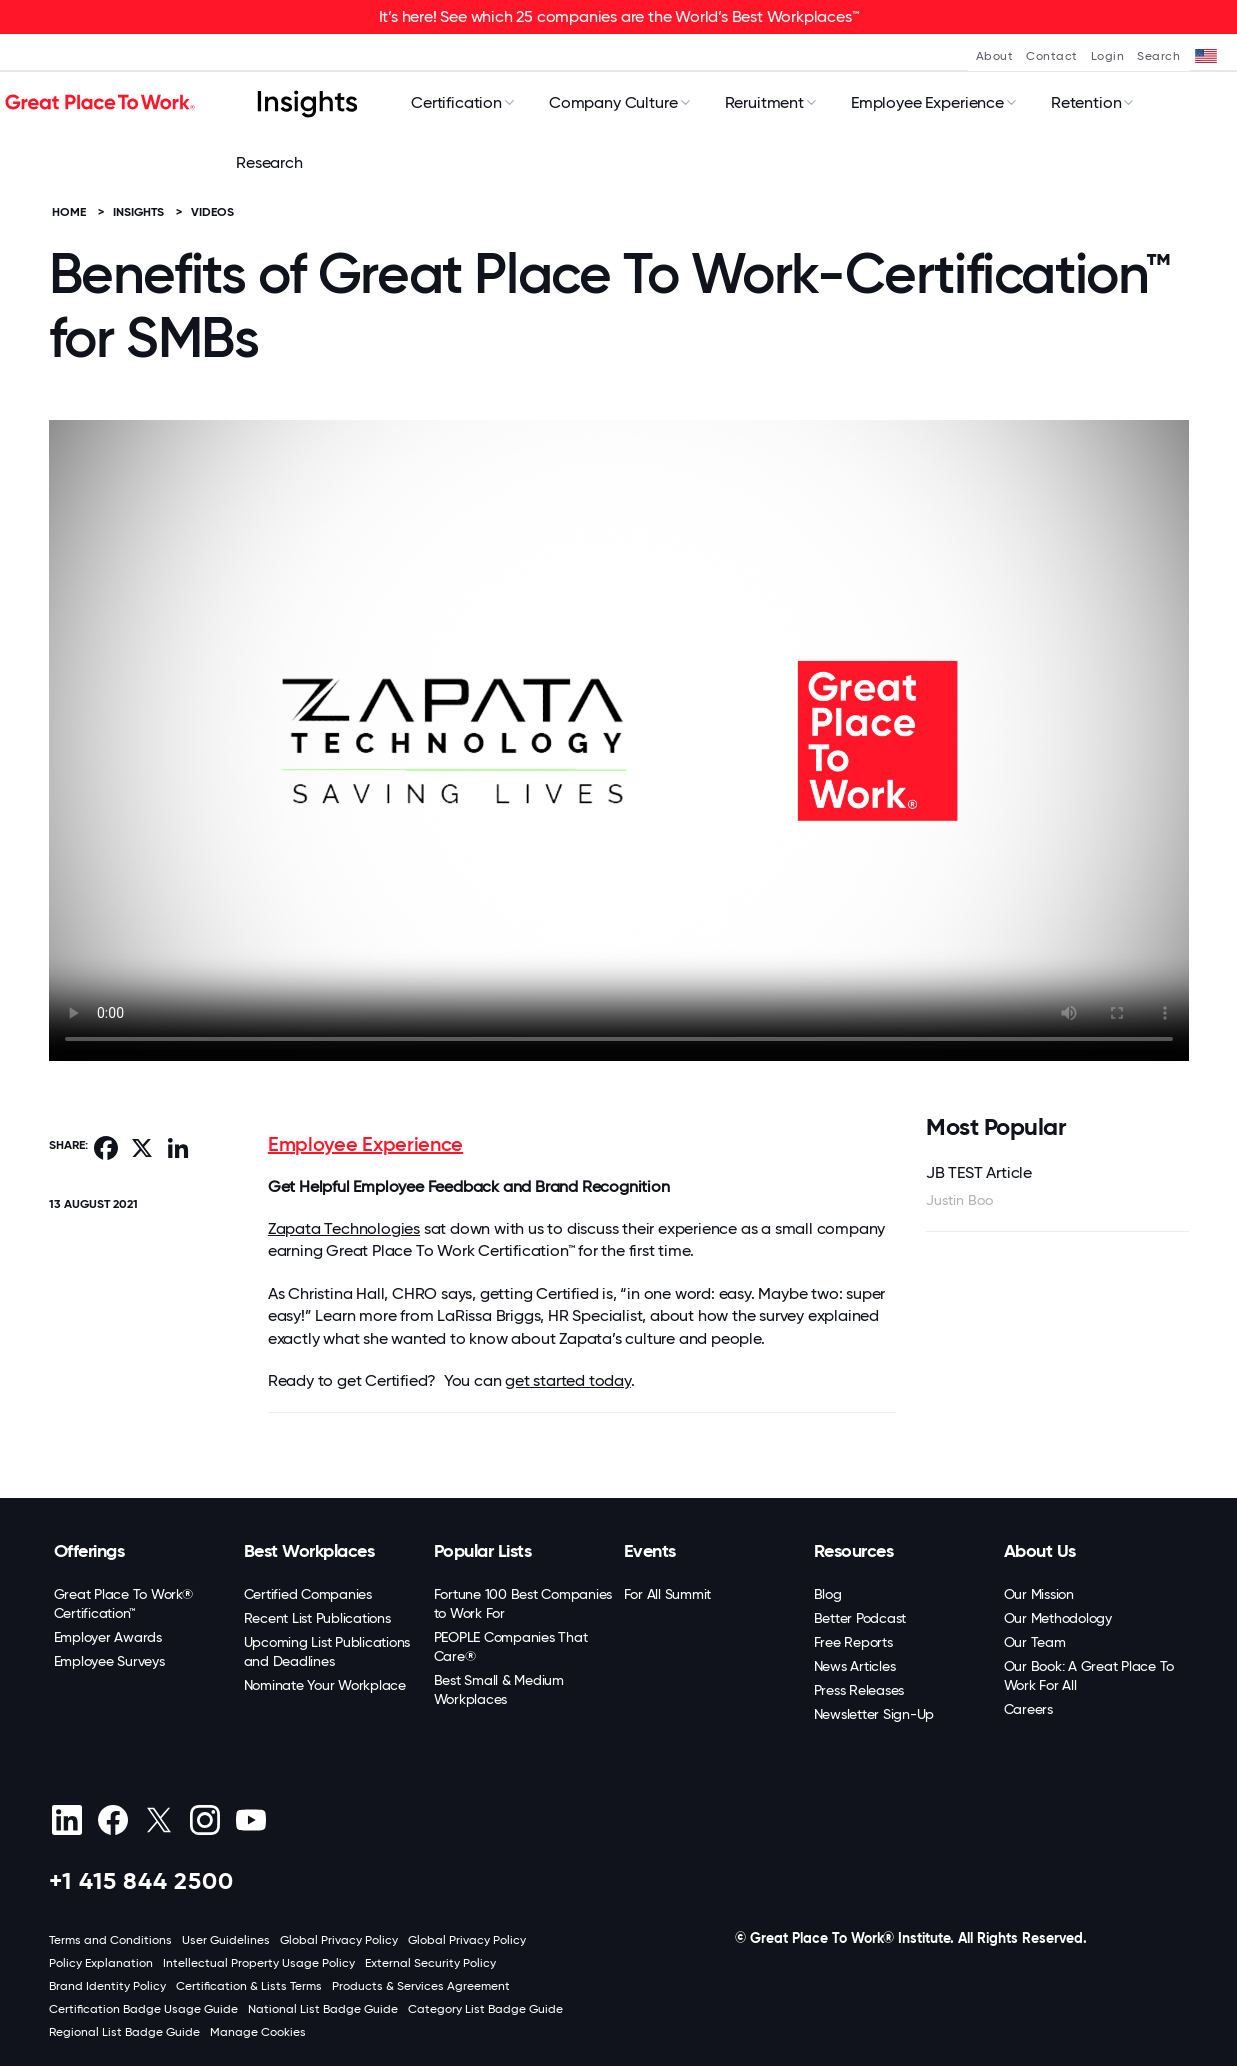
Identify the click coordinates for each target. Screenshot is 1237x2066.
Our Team (1035, 1642)
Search (1158, 56)
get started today (568, 1380)
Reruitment (764, 102)
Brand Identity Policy (107, 1986)
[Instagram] (205, 1820)
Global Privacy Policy (339, 1940)
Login (1108, 56)
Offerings (89, 1551)
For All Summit (668, 1594)
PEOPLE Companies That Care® (511, 1646)
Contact (1052, 56)
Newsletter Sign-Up (874, 1714)
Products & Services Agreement (421, 1986)
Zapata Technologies (344, 1228)
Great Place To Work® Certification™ (123, 1603)
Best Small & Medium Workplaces (499, 1689)
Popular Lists (483, 1551)
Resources (854, 1551)
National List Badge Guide (323, 2009)
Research (269, 162)
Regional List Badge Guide (124, 2032)
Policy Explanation (101, 1963)
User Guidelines (226, 1940)
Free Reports (853, 1642)
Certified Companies (308, 1594)
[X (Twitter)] (159, 1820)
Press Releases (859, 1690)
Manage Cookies (258, 2032)
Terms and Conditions (110, 1940)
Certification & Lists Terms (249, 1986)
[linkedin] (67, 1820)
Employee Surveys (109, 1661)
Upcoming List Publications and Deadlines (327, 1651)
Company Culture (613, 102)
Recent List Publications (317, 1618)
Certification (456, 102)
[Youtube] (251, 1820)
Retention (1086, 102)
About (995, 56)
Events (650, 1551)
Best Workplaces (309, 1551)
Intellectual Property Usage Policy (259, 1963)
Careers (1028, 1709)
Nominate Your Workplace (325, 1685)
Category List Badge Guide (485, 2009)
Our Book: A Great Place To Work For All (1089, 1675)
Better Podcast (860, 1618)
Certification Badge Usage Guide (143, 2009)
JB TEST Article (979, 1172)
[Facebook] (113, 1820)
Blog (828, 1594)
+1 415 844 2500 (141, 1880)
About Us (1040, 1551)
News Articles (855, 1666)
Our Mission (1039, 1594)
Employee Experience (927, 102)
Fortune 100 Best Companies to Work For (523, 1603)
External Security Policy (430, 1963)
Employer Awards (108, 1637)
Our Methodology (1058, 1618)
